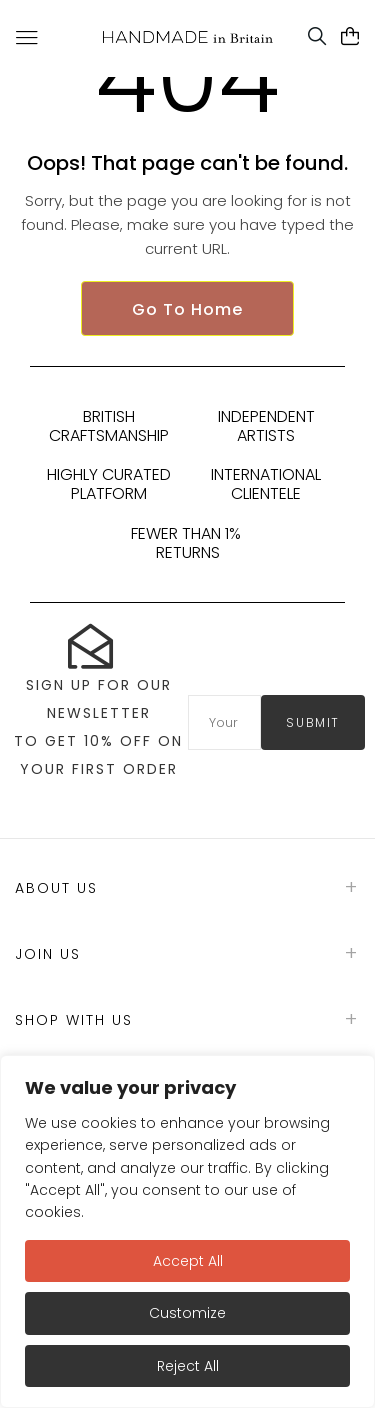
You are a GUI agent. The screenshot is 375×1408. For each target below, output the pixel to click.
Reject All (188, 1366)
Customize (187, 1313)
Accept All (188, 1261)
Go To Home (187, 309)
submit (313, 722)
